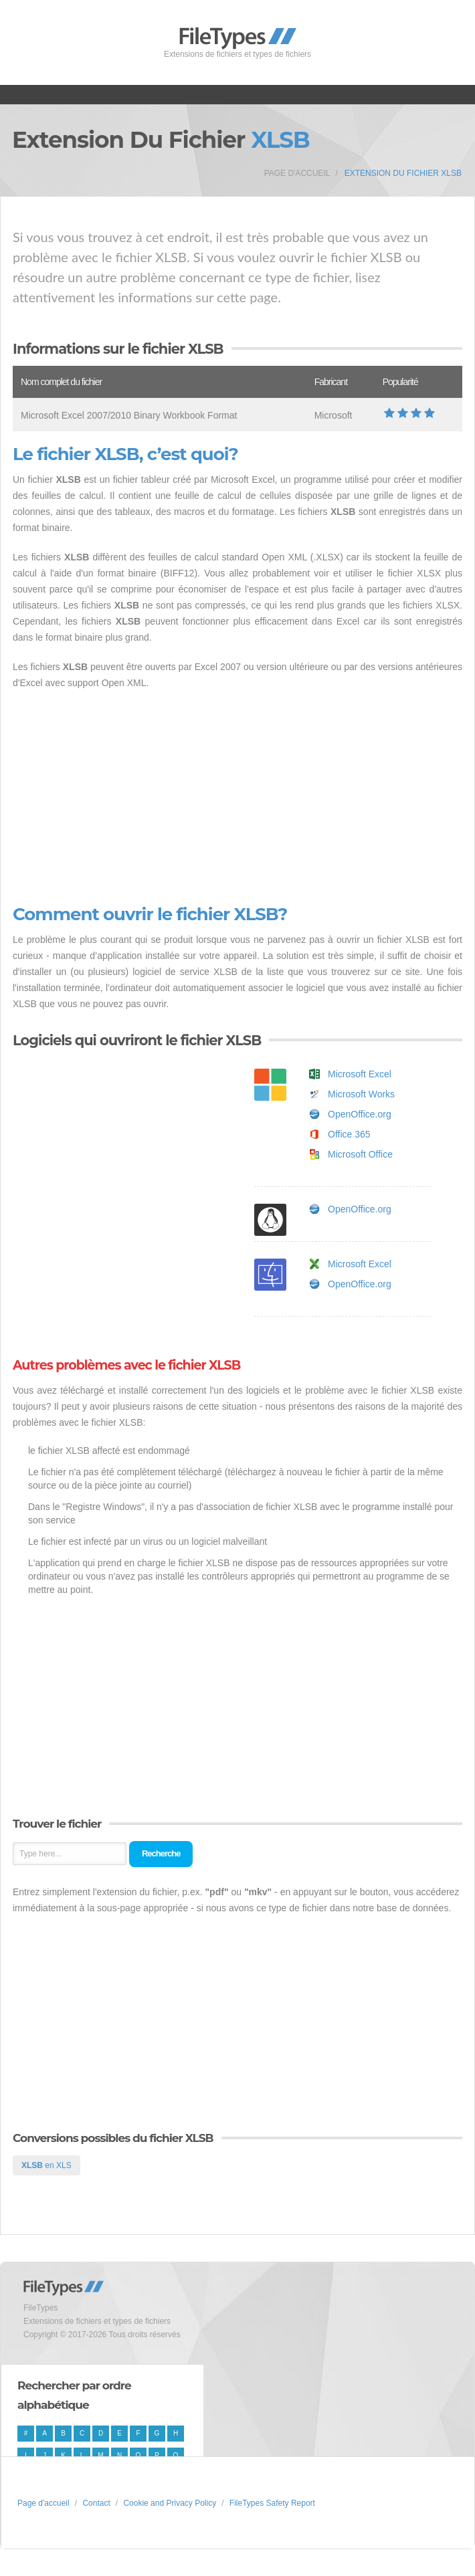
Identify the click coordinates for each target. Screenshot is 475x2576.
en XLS (46, 2165)
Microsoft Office (360, 1154)
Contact (96, 2503)
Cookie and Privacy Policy (169, 2503)
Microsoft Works (361, 1094)
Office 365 (349, 1134)
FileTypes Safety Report (272, 2503)
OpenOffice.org (359, 1114)
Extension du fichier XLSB (403, 173)
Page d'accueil (297, 173)
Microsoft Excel (359, 1074)
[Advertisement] (237, 797)
